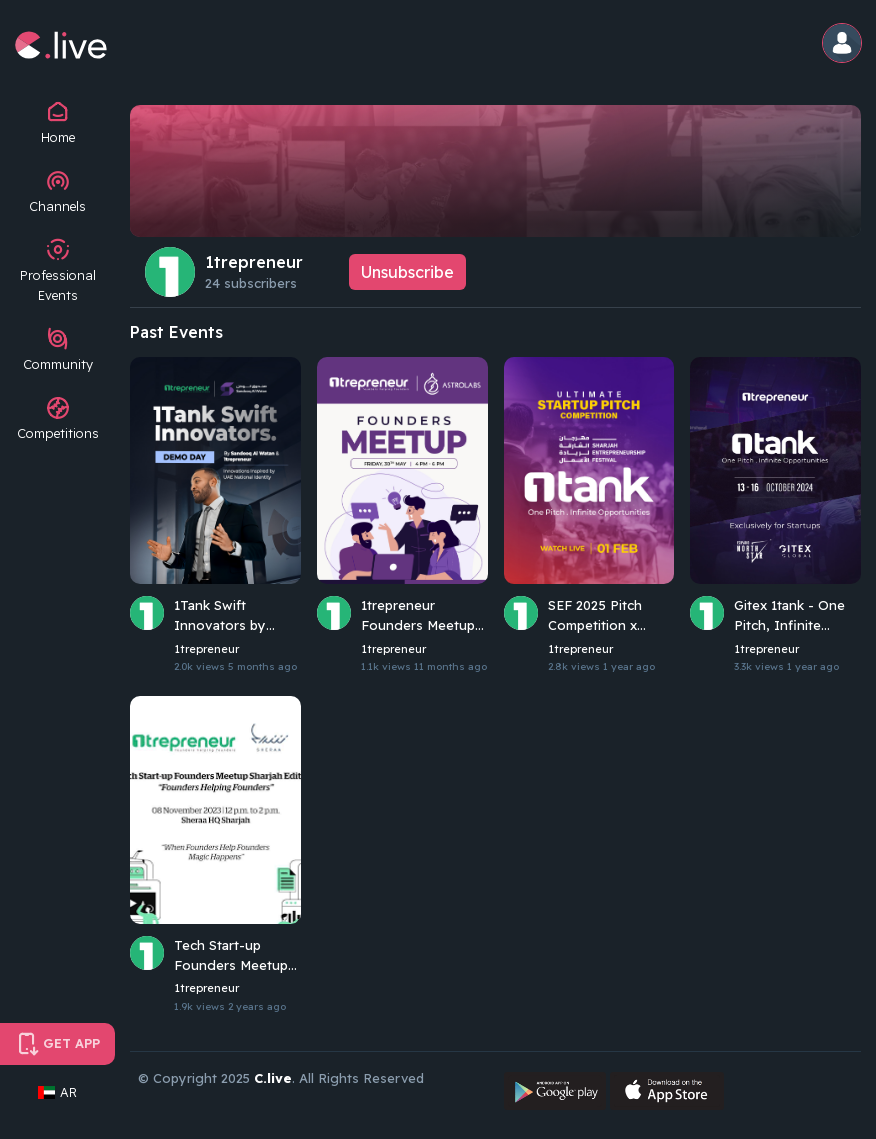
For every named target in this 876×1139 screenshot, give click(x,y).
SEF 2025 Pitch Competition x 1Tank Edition (594, 616)
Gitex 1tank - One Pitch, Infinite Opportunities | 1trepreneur (789, 616)
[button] (843, 44)
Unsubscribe (407, 272)
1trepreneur (254, 262)
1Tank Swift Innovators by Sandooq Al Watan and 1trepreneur (232, 616)
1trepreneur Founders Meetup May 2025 (417, 616)
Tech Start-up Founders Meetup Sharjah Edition (230, 956)
